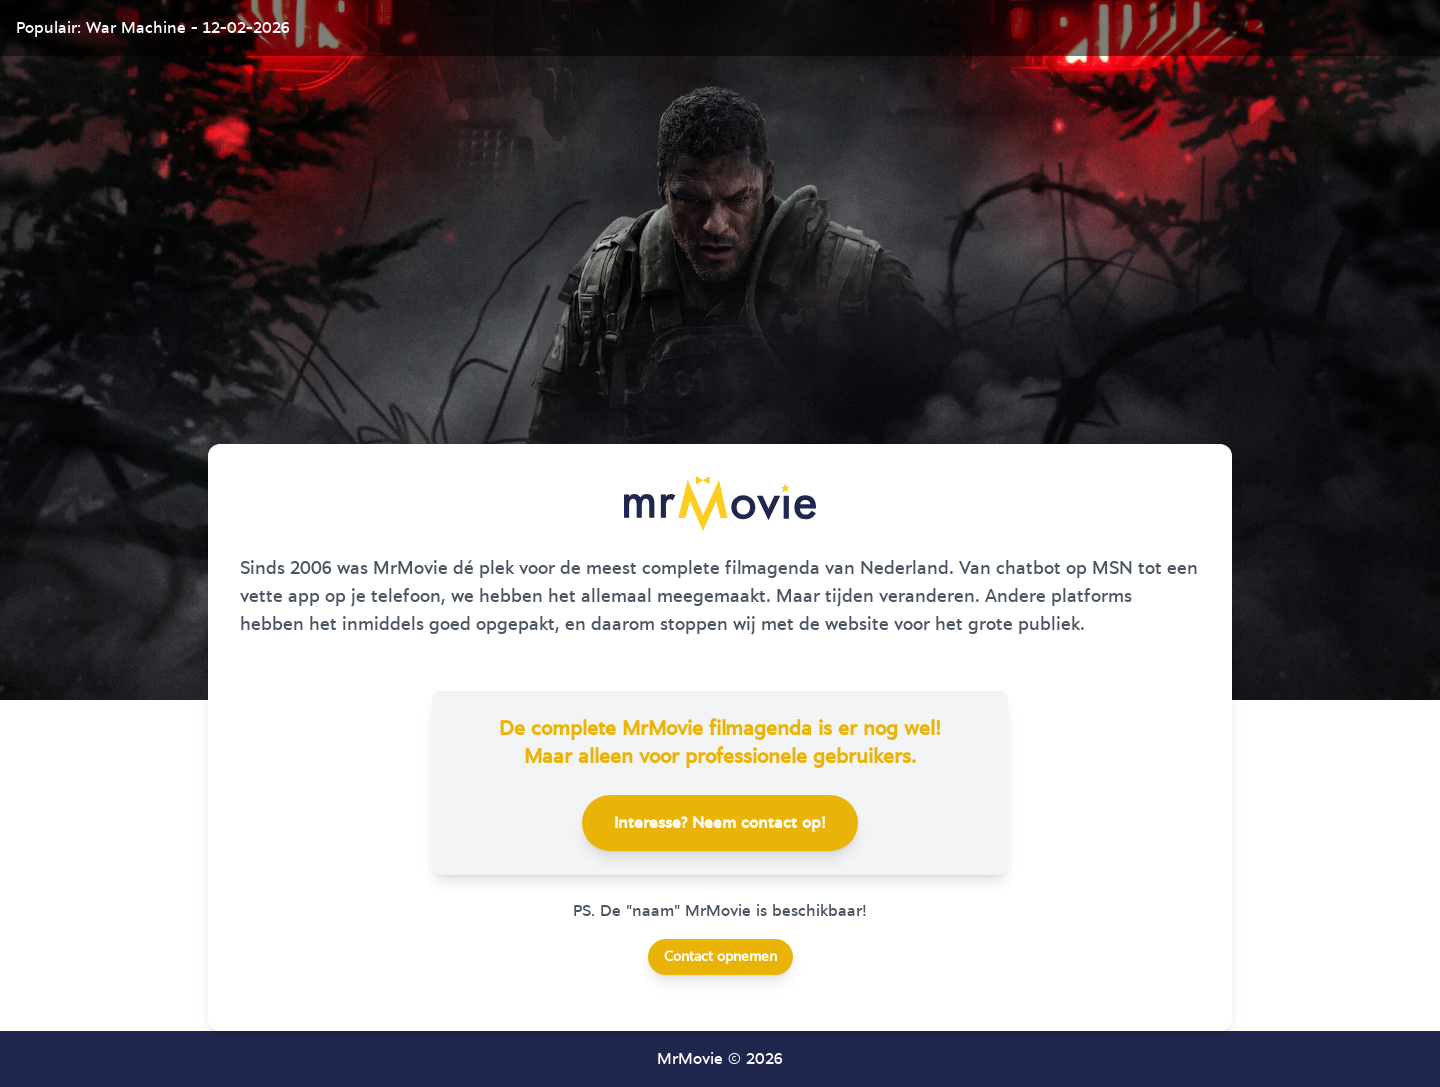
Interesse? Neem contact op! (720, 823)
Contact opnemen (720, 957)
